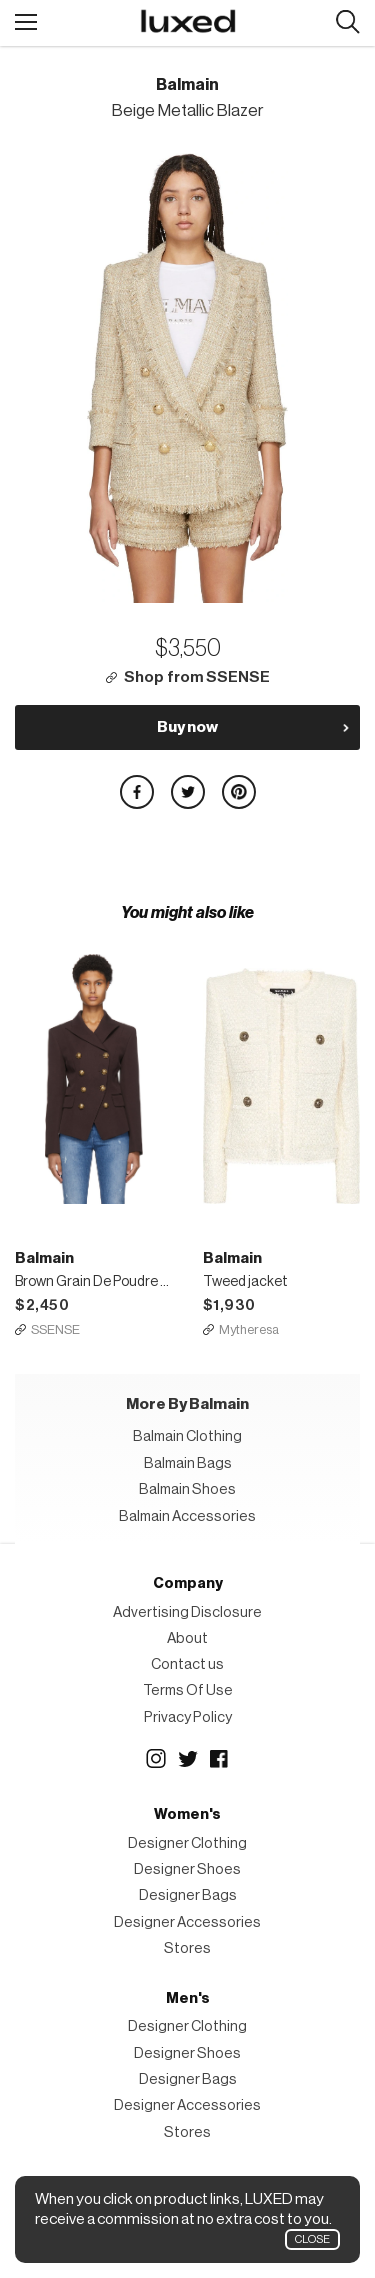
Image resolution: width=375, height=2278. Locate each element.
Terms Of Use (188, 1690)
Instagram (156, 1759)
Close (312, 2239)
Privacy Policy (188, 1717)
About (187, 1638)
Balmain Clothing (187, 1436)
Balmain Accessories (187, 1516)
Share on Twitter (188, 792)
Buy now (187, 727)
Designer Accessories (187, 1922)
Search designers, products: (347, 22)
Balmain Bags (188, 1463)
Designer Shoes (187, 1869)
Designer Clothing (187, 1843)
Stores (187, 1948)
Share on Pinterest (239, 792)
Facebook (220, 1759)
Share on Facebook (137, 792)
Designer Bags (188, 1895)
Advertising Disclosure (187, 1612)
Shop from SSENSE (197, 677)
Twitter (188, 1759)
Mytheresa (249, 1329)
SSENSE (55, 1329)
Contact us (187, 1664)
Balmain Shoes (187, 1489)
